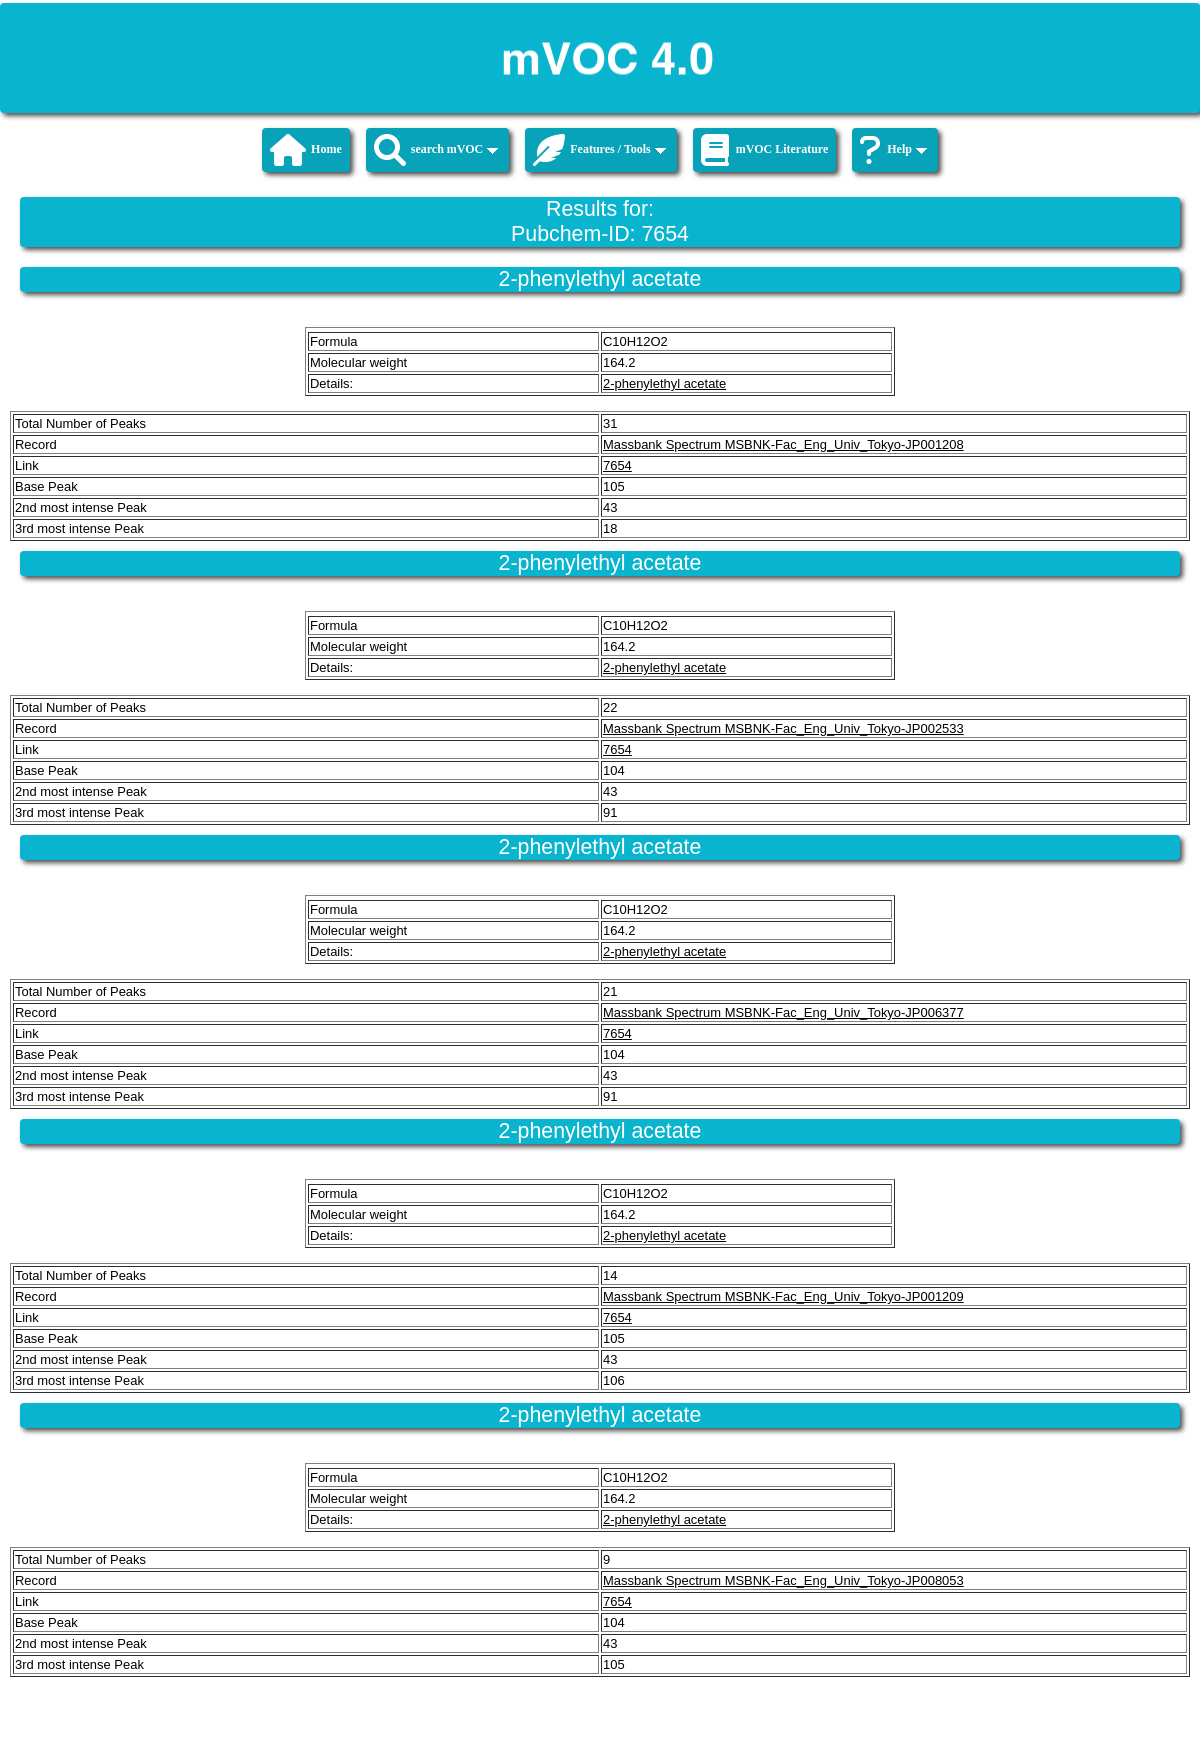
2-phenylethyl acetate (664, 383)
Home (306, 150)
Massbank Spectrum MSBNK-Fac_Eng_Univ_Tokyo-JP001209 (783, 1296)
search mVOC (436, 150)
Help (893, 150)
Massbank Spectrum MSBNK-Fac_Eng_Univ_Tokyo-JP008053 (783, 1580)
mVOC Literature (765, 150)
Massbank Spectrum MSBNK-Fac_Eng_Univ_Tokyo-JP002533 (783, 728)
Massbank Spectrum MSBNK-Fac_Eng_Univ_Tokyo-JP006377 (783, 1012)
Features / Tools (599, 150)
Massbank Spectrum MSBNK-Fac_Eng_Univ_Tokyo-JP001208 (783, 444)
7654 (617, 465)
